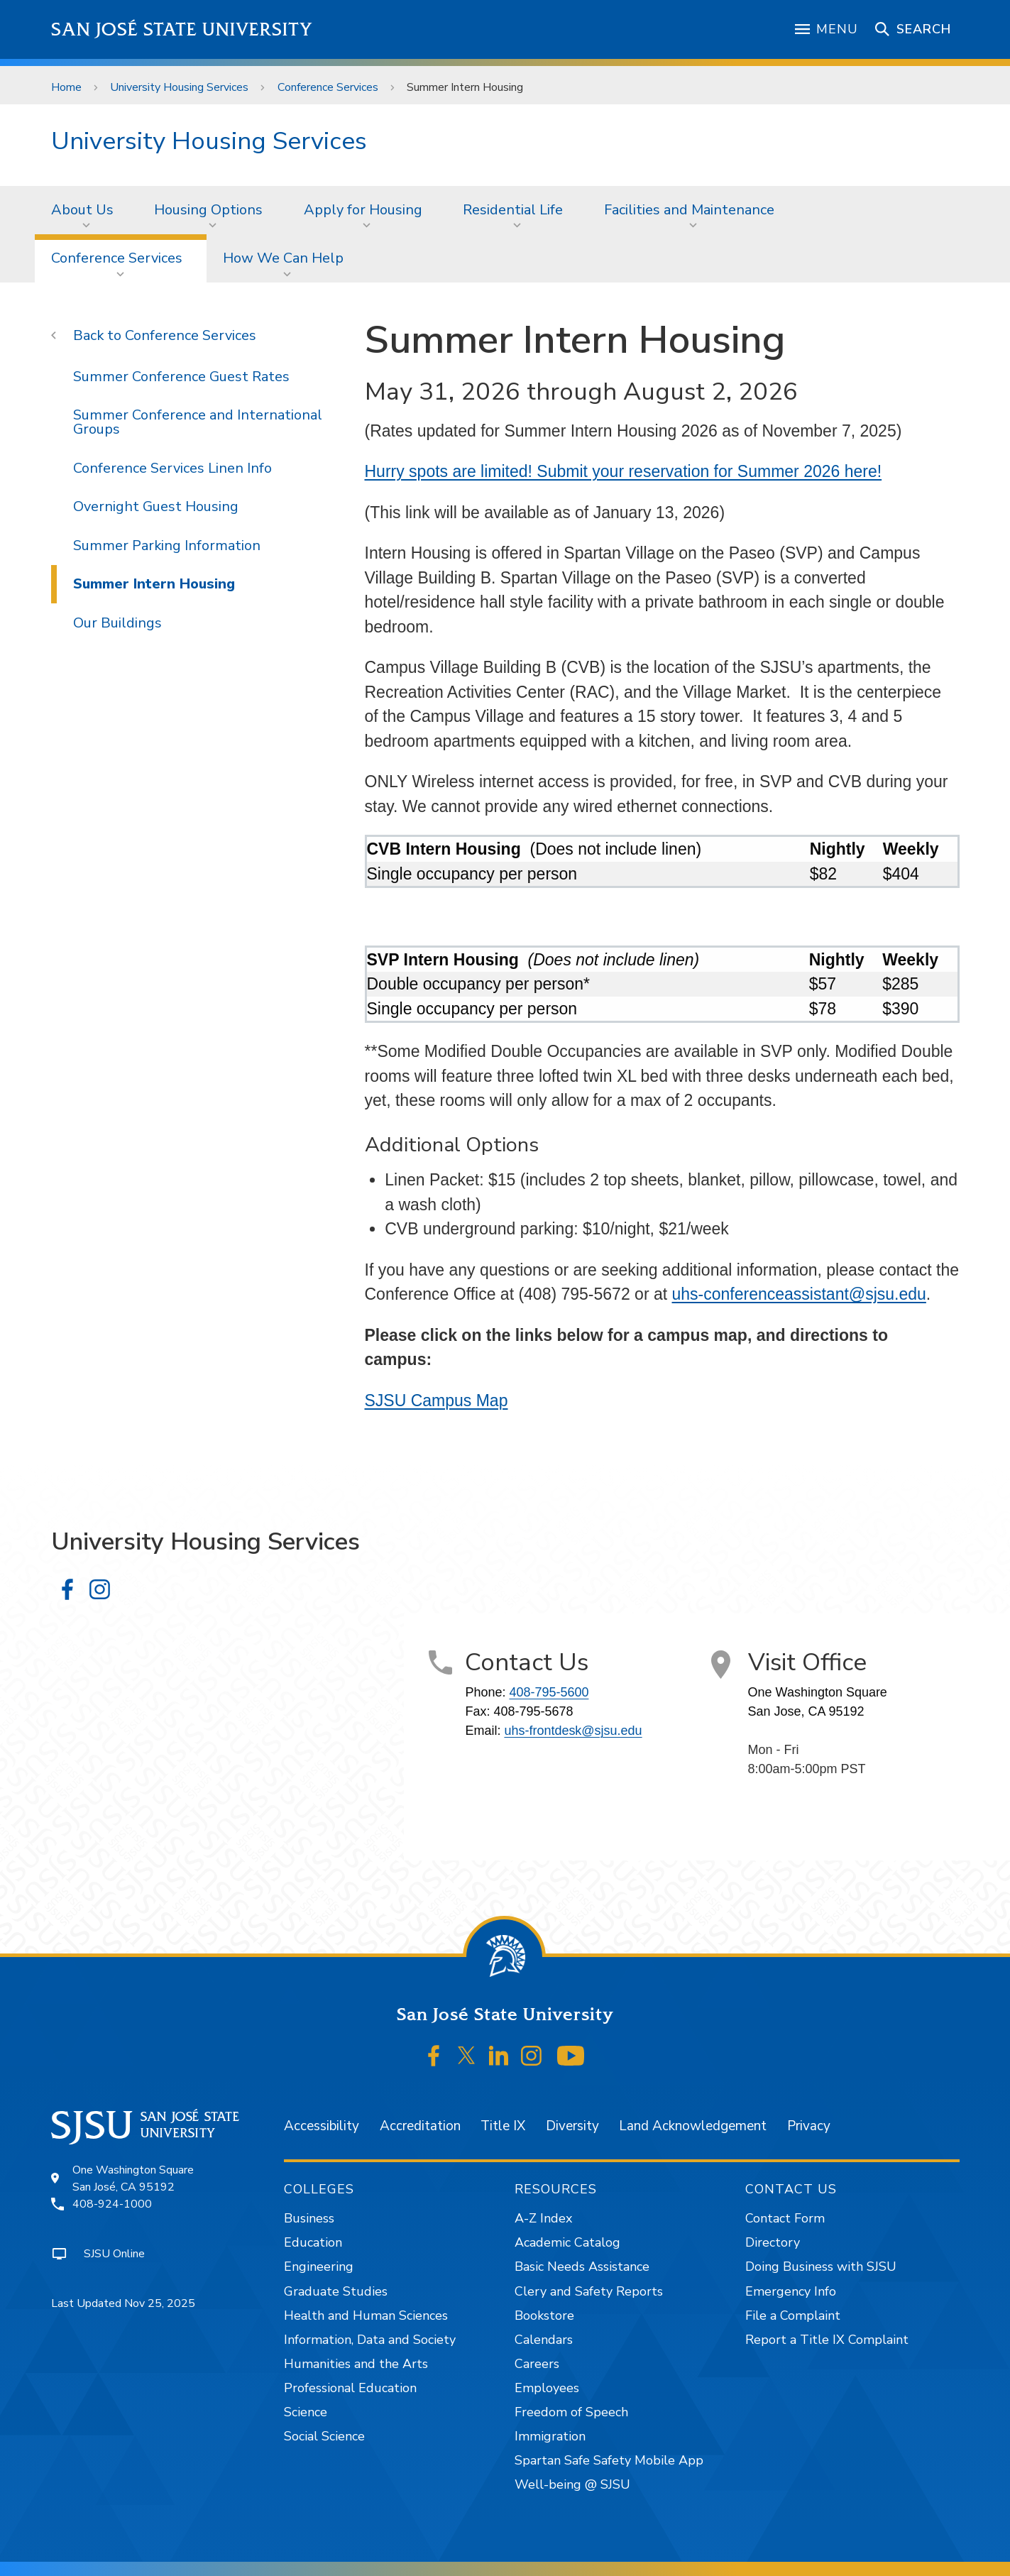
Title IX (503, 2126)
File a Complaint (792, 2315)
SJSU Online (114, 2254)
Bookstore (544, 2315)
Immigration (550, 2436)
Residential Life (513, 209)
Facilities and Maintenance (689, 209)
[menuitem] (86, 210)
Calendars (544, 2339)
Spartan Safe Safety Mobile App (609, 2460)
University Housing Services (179, 87)
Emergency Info (790, 2291)
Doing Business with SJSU (820, 2266)
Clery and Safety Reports (589, 2291)
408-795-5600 (548, 1692)
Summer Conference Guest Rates (181, 376)
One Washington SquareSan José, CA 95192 (133, 2178)
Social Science (324, 2436)
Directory (772, 2242)
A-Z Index (543, 2218)
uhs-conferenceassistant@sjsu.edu (799, 1294)
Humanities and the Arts (356, 2363)
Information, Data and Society (370, 2339)
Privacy (808, 2126)
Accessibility (321, 2126)
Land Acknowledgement (693, 2126)
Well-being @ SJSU (572, 2484)
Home (66, 87)
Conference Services (328, 87)
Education (313, 2242)
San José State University (182, 29)
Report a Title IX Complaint (827, 2339)
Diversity (572, 2126)
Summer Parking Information (166, 545)
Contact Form (785, 2218)
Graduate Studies (336, 2291)
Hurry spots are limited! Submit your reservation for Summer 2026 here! (623, 471)
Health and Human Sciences (366, 2315)
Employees (547, 2387)
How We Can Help (283, 258)
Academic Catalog (567, 2242)
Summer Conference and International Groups (197, 422)
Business (309, 2218)
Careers (537, 2363)
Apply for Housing (363, 209)
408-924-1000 (112, 2204)
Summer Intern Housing (465, 87)
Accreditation (420, 2126)
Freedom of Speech (571, 2412)
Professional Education (350, 2387)
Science (305, 2412)
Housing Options (208, 209)
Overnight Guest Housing (155, 506)
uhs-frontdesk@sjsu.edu (573, 1730)
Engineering (318, 2266)
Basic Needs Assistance (582, 2266)
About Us (82, 209)
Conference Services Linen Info (172, 468)
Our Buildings (117, 622)
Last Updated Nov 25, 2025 (123, 2303)
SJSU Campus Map (436, 1400)
